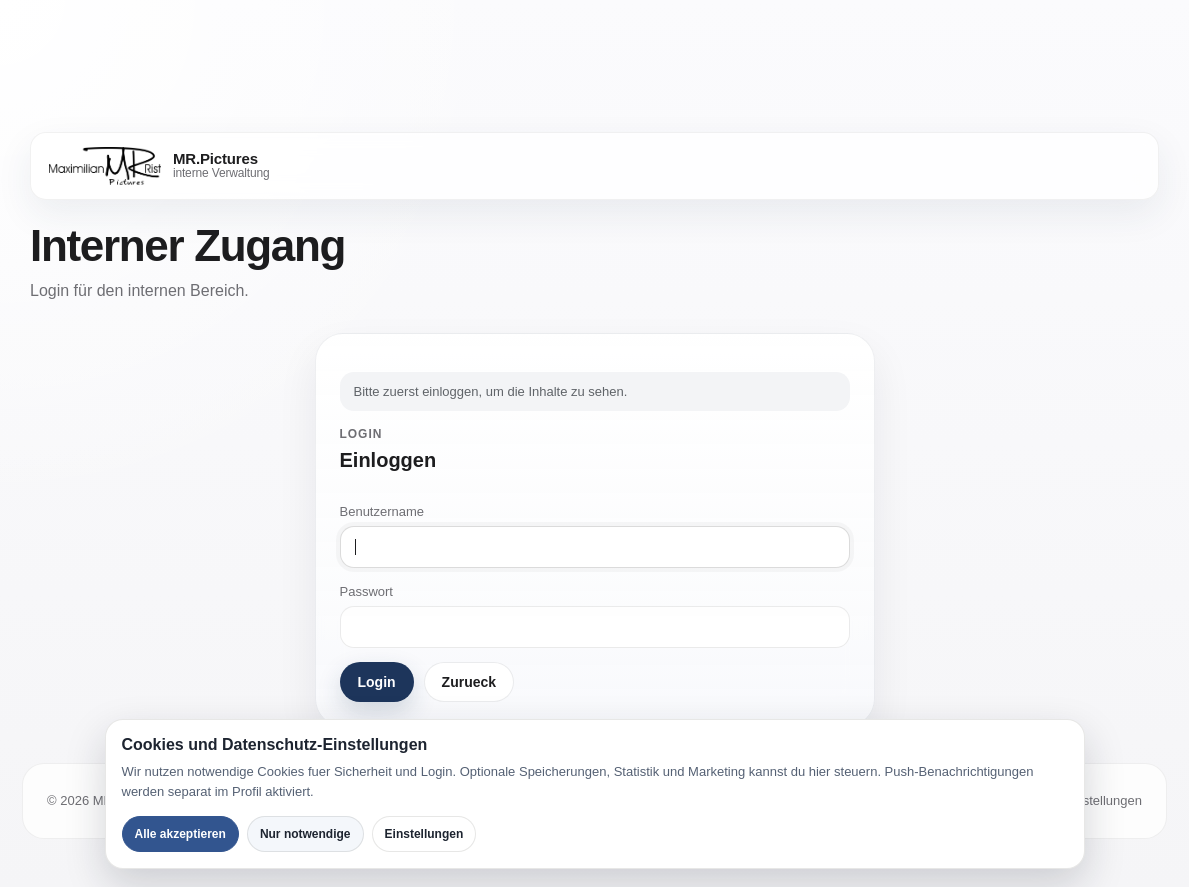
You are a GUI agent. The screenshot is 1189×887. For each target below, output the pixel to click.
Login (377, 682)
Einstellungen (424, 834)
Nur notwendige (305, 834)
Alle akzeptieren (180, 834)
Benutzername (382, 511)
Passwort (366, 591)
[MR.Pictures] (159, 166)
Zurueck (469, 682)
